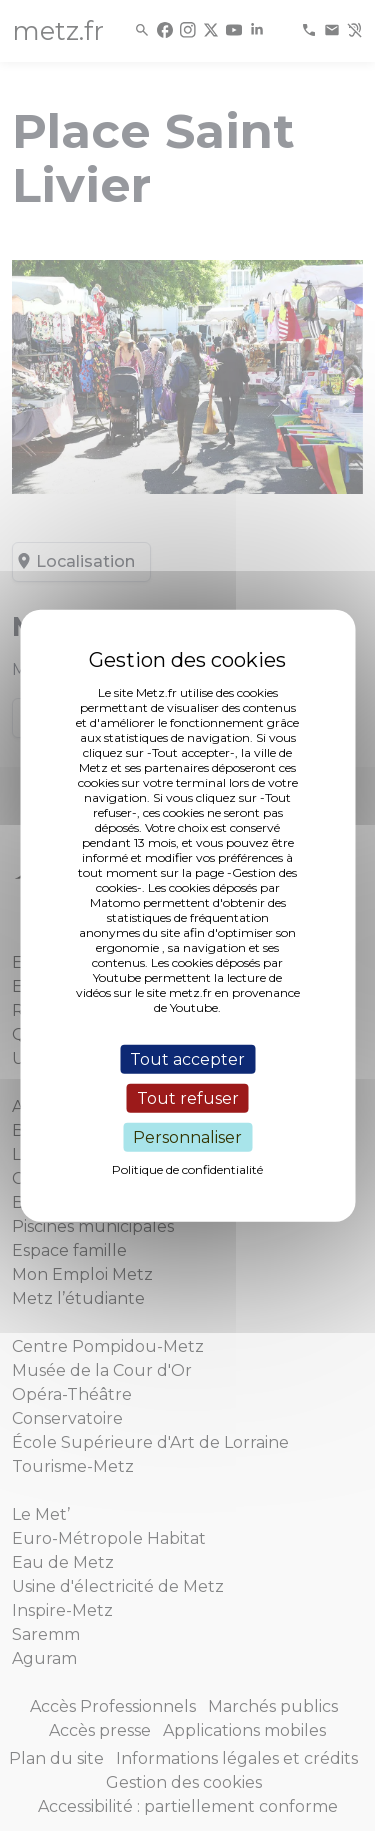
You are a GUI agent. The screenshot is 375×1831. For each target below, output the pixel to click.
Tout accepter (187, 1058)
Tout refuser (188, 1097)
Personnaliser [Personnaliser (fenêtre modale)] (187, 1137)
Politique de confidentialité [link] (187, 1169)
